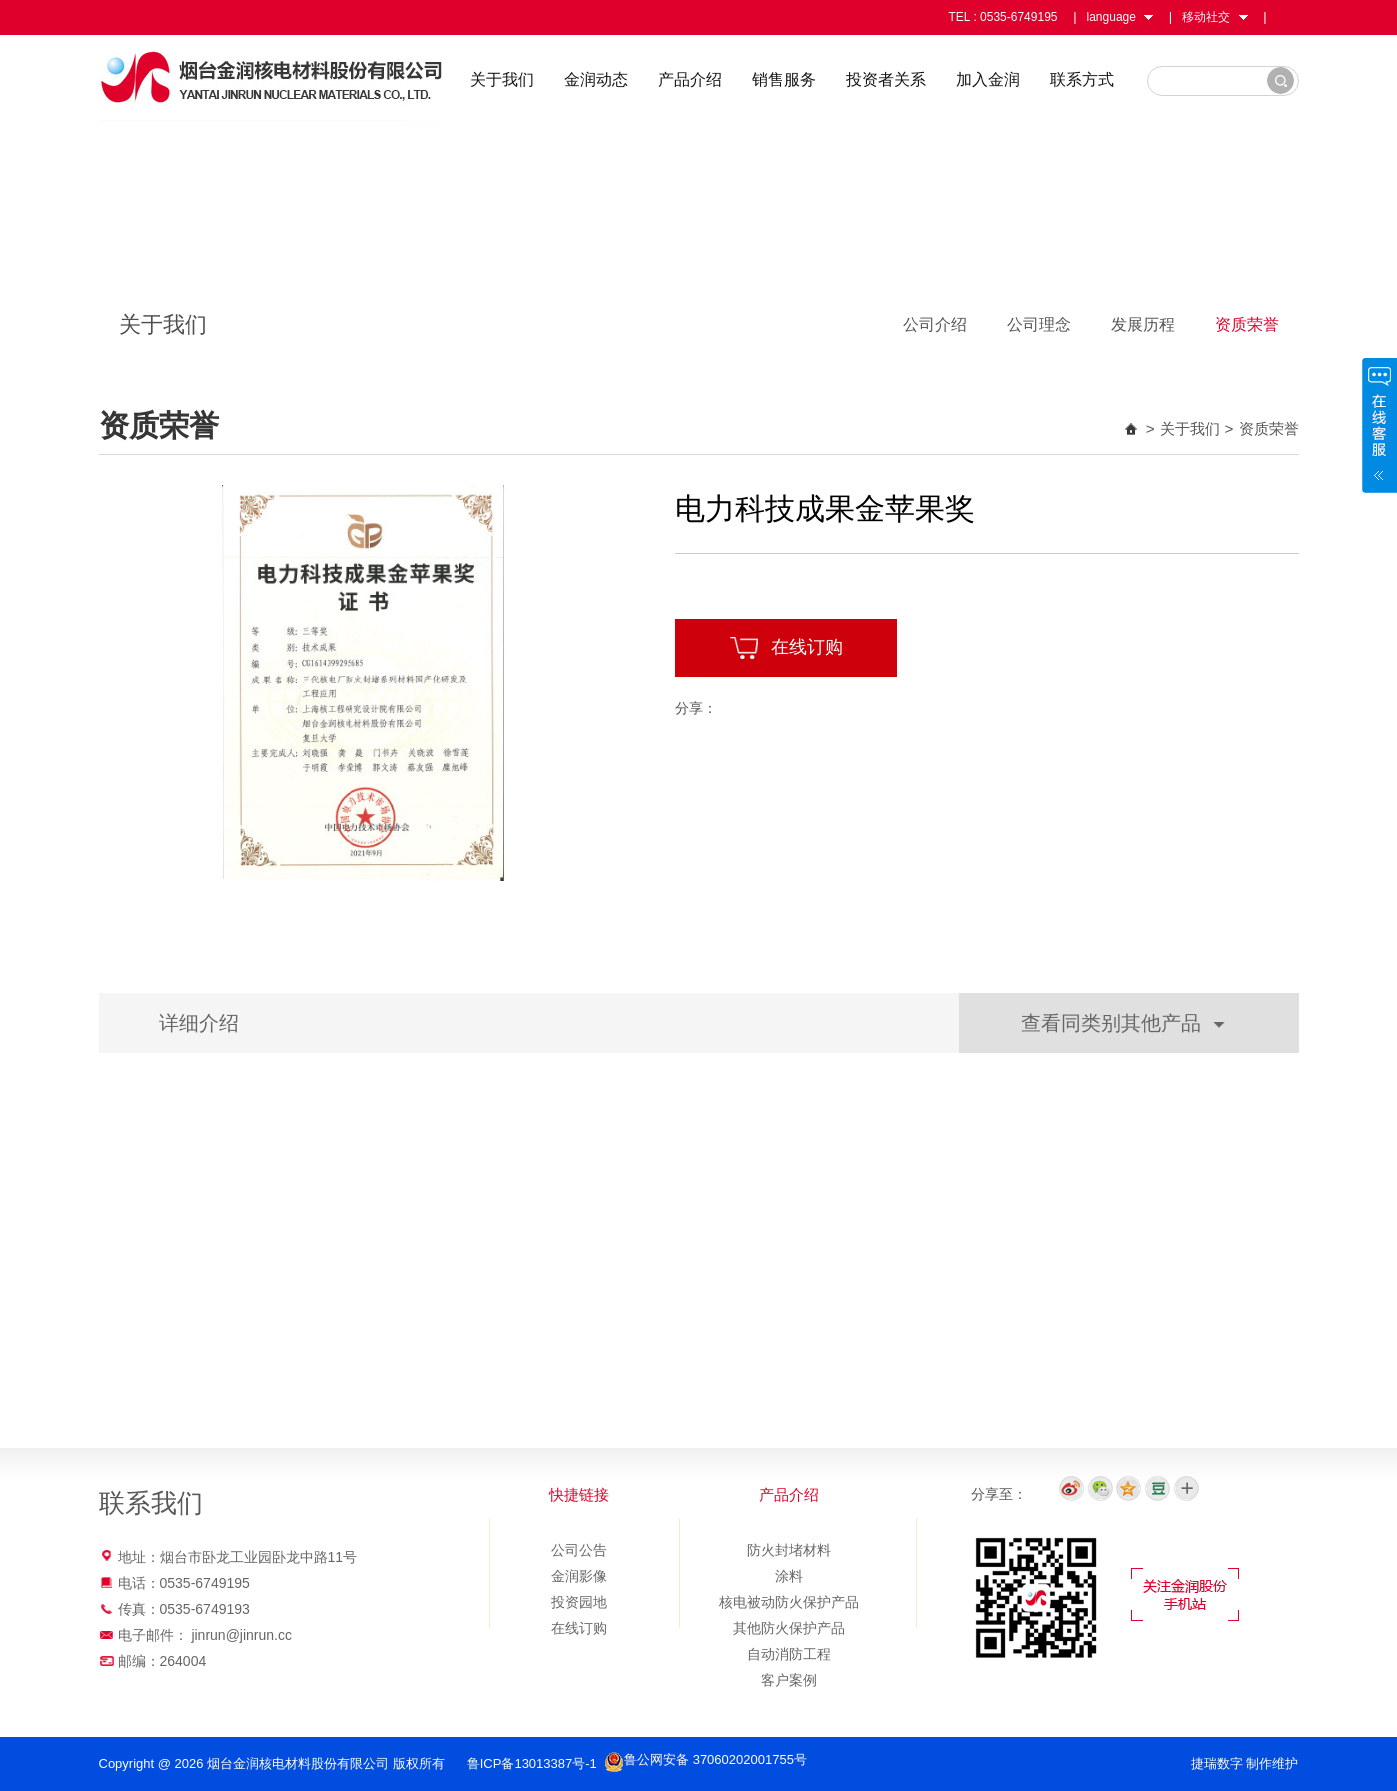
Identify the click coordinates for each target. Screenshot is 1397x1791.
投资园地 (579, 1602)
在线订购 (786, 648)
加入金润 (988, 79)
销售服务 (784, 79)
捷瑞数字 (1217, 1763)
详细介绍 (199, 1023)
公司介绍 (935, 324)
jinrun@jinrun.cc (241, 1635)
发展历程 (1143, 324)
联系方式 (1082, 79)
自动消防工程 (789, 1654)
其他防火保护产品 (789, 1628)
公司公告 (579, 1550)
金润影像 (579, 1576)
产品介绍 (690, 79)
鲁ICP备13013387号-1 (534, 1763)
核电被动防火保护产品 (789, 1602)
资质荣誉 (1247, 324)
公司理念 (1039, 324)
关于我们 (502, 79)
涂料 (789, 1576)
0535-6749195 (1018, 17)
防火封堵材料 (789, 1550)
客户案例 (789, 1680)
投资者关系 (886, 79)
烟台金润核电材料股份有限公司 (271, 78)
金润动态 (596, 79)
